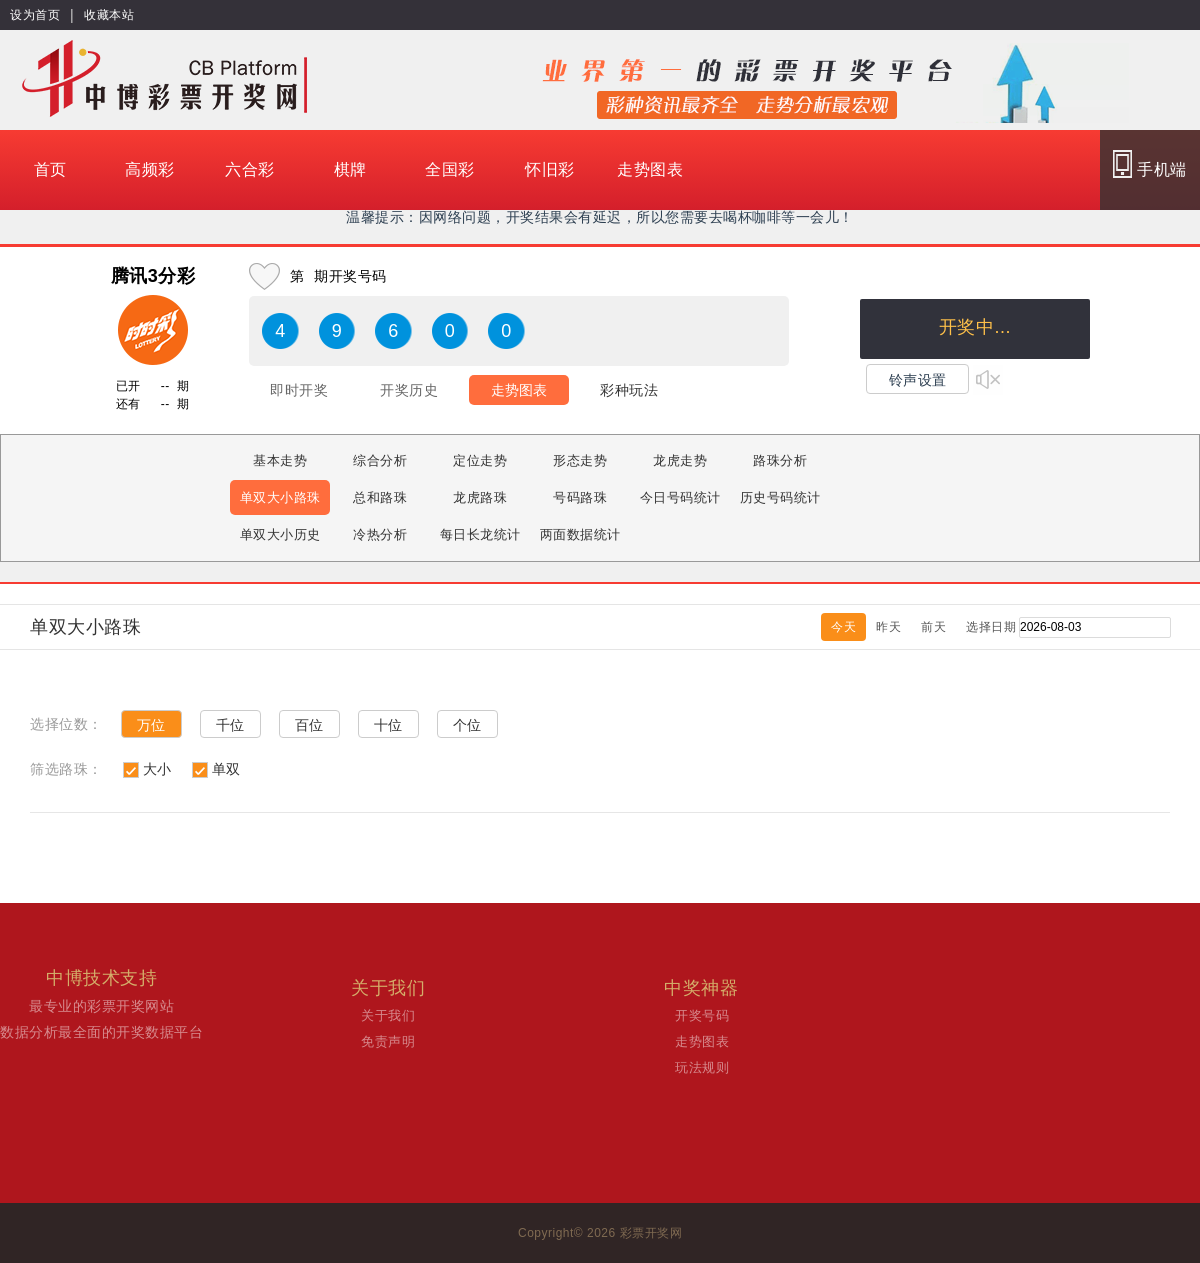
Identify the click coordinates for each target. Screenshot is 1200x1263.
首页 (50, 169)
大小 (157, 769)
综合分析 (380, 460)
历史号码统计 (780, 497)
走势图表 (650, 169)
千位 (230, 725)
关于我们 (388, 1015)
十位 (388, 725)
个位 (467, 725)
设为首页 (35, 15)
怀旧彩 (550, 169)
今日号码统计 (680, 497)
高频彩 (150, 169)
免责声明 (388, 1041)
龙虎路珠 (480, 497)
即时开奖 (299, 390)
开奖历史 (409, 390)
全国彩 (450, 169)
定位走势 (480, 460)
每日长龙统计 (480, 534)
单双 (226, 769)
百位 (309, 725)
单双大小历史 (280, 534)
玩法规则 (702, 1067)
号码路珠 (580, 497)
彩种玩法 (629, 390)
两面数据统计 (580, 534)
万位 (151, 725)
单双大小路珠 (280, 497)
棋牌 (350, 169)
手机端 (1149, 164)
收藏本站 (109, 15)
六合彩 (250, 169)
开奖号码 (702, 1015)
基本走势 (280, 460)
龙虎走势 (680, 460)
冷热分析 (380, 534)
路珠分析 (780, 460)
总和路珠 (380, 497)
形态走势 (580, 460)
